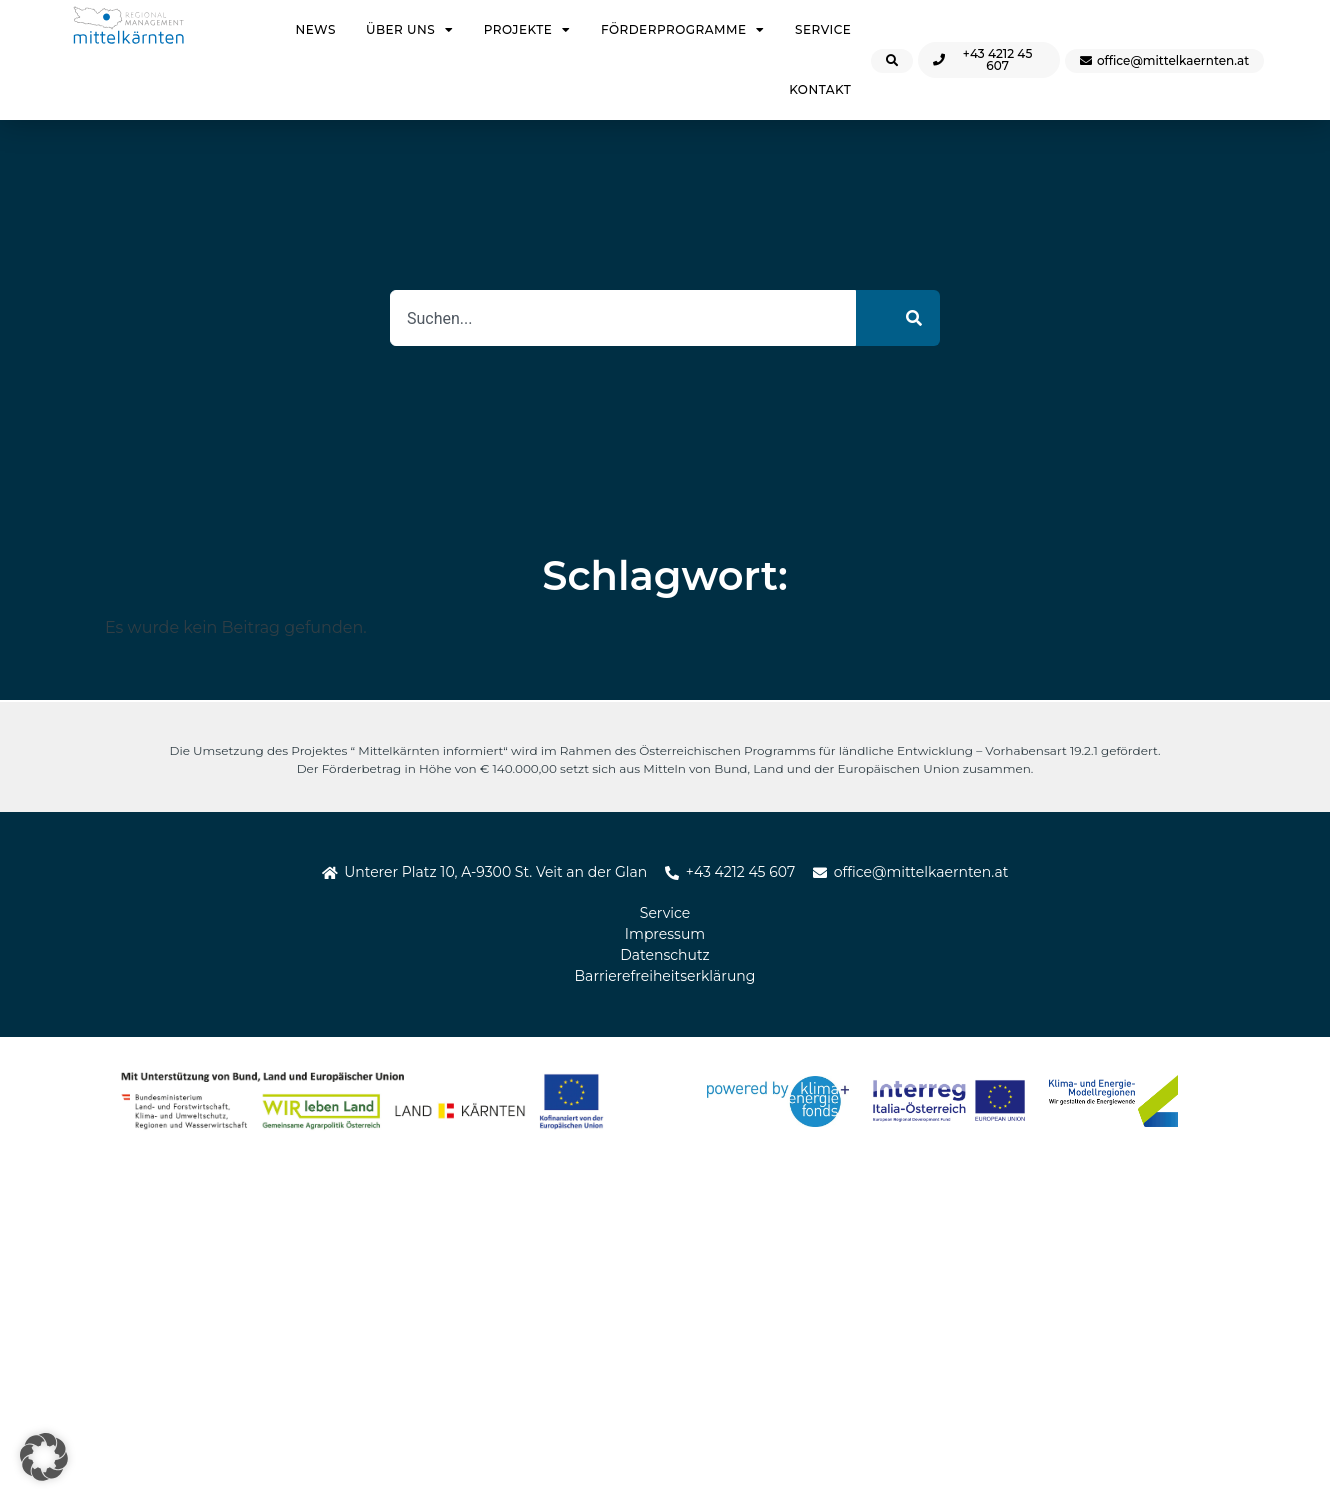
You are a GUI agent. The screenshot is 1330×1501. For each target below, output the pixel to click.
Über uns (410, 30)
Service (823, 29)
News (315, 29)
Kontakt (820, 89)
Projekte (527, 30)
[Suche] (898, 318)
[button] (44, 1457)
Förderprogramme (683, 30)
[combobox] (623, 318)
